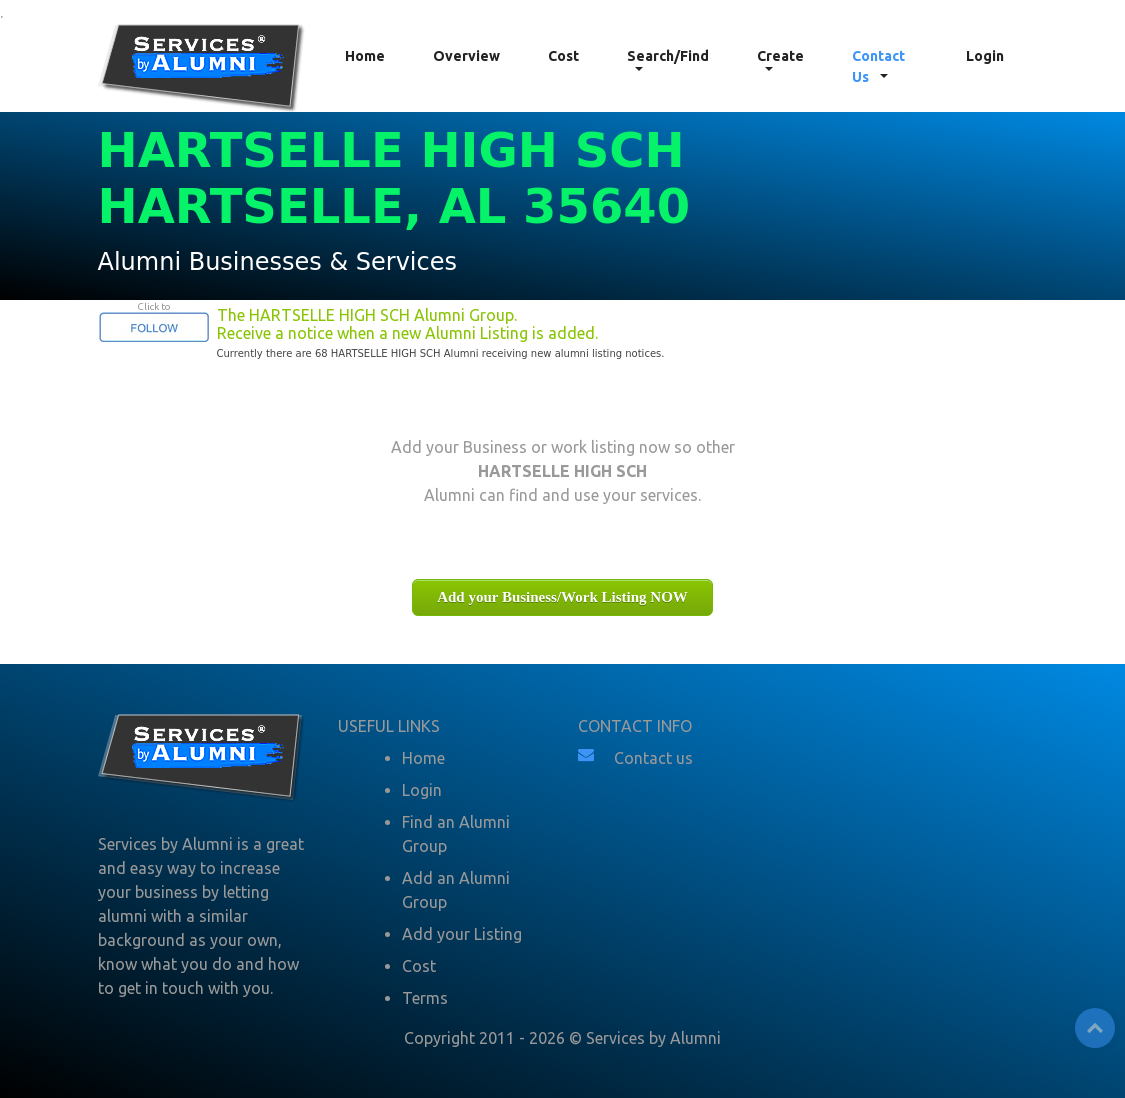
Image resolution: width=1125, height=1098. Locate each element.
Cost (563, 56)
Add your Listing (462, 934)
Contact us (653, 758)
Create (780, 56)
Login (985, 56)
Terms (425, 998)
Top (1095, 1028)
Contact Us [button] (878, 66)
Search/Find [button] (668, 56)
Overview (466, 56)
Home (365, 56)
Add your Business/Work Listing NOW (562, 597)
